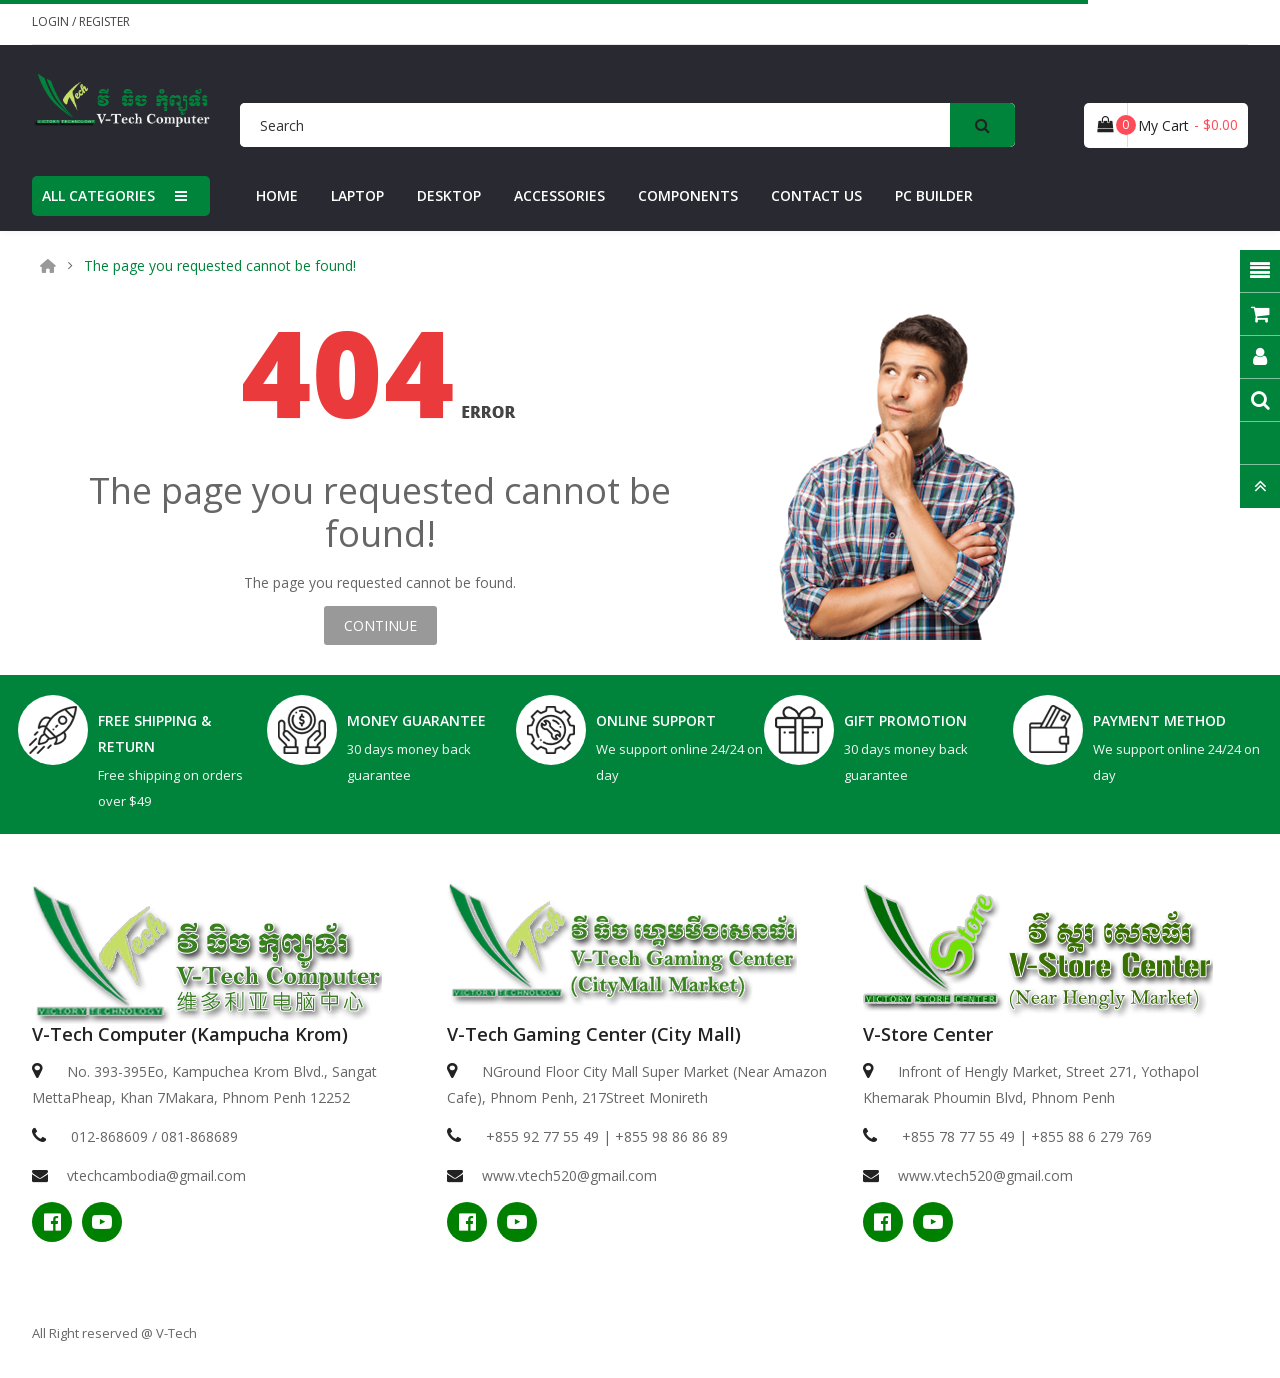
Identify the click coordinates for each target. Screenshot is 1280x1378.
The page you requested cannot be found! (220, 266)
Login (52, 21)
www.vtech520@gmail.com (569, 1175)
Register (104, 21)
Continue (380, 625)
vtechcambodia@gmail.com (156, 1175)
